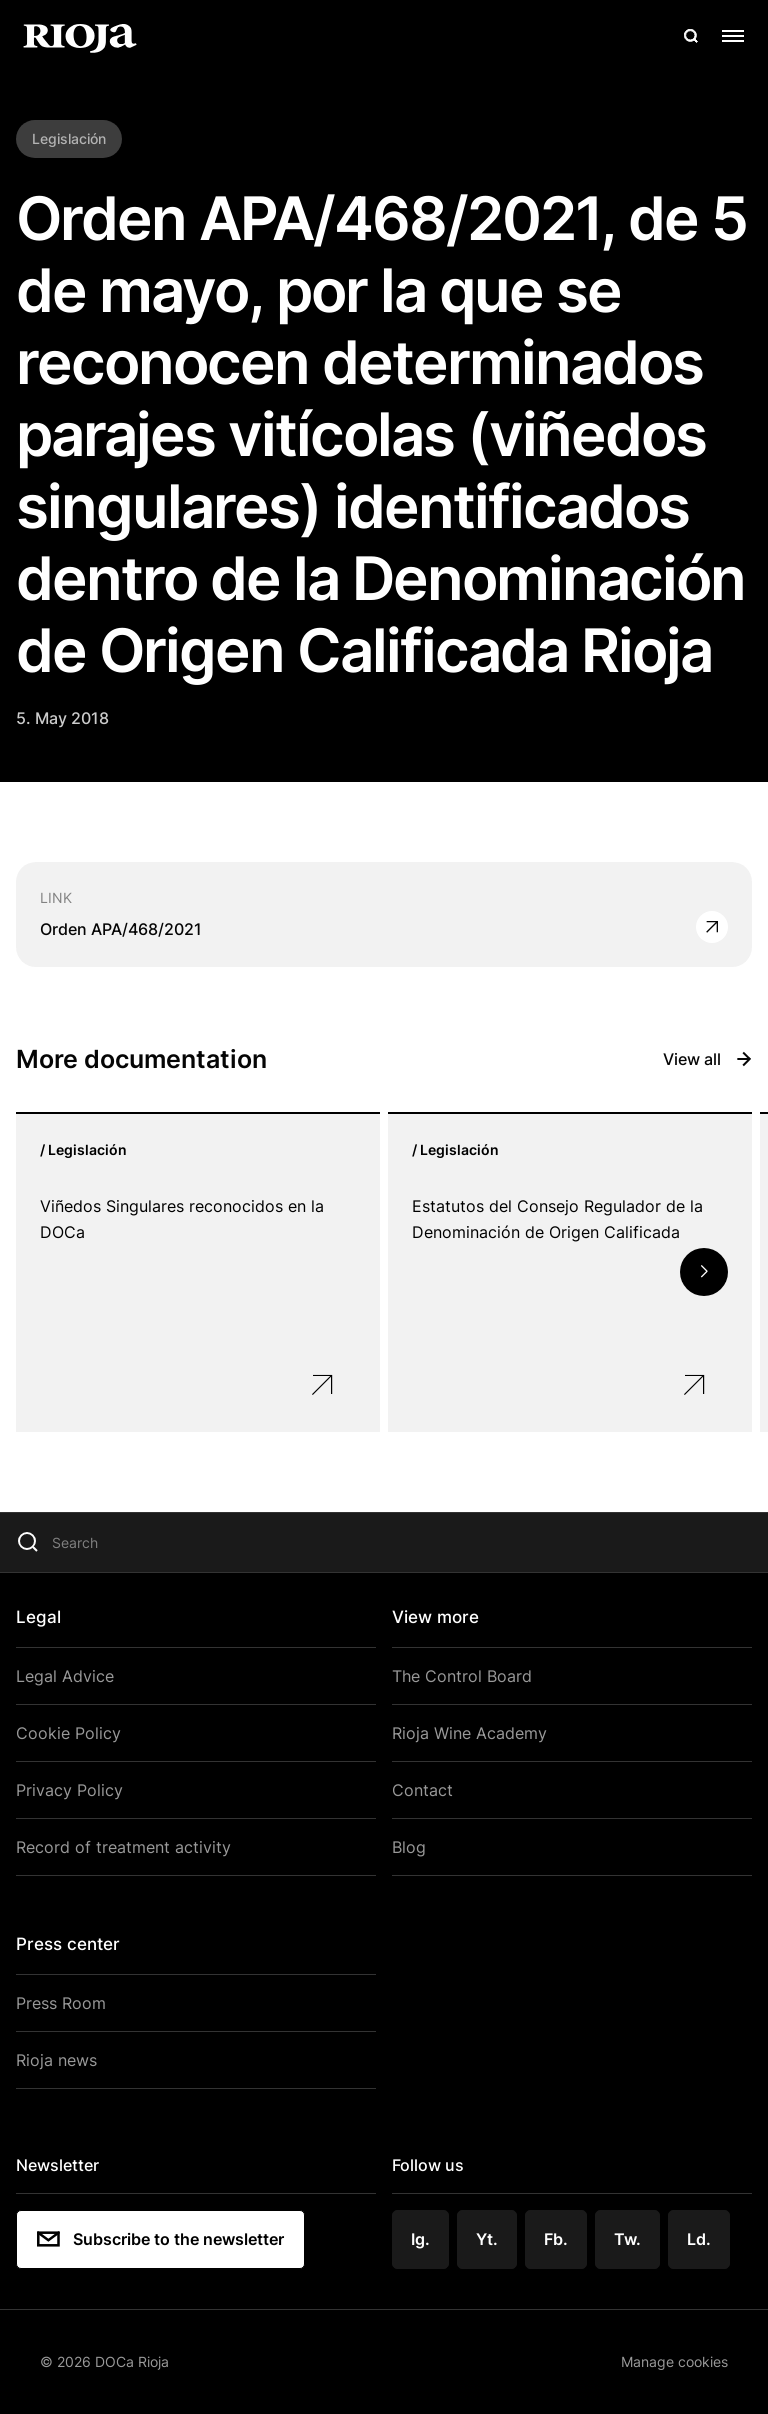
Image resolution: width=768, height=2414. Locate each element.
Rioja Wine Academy (469, 1733)
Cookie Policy (68, 1733)
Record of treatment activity (123, 1847)
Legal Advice (65, 1676)
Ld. (699, 2239)
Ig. (420, 2239)
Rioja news (56, 2060)
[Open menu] (733, 36)
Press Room (61, 2003)
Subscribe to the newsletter (160, 2239)
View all (707, 1059)
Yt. (487, 2239)
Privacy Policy (69, 1790)
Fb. (556, 2239)
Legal (38, 1617)
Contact (422, 1790)
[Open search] (691, 36)
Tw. (627, 2239)
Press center (68, 1944)
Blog (409, 1847)
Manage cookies (674, 2361)
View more (435, 1617)
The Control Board (462, 1676)
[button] (704, 1272)
